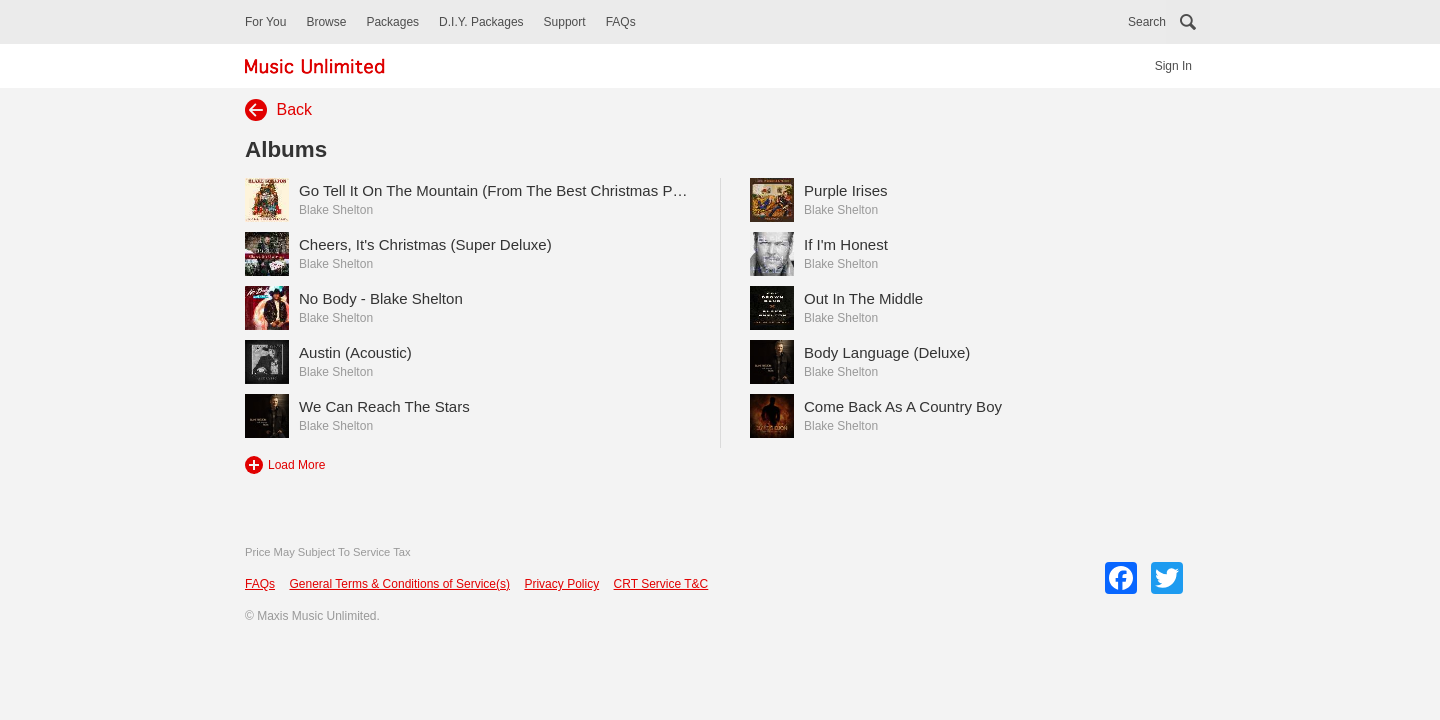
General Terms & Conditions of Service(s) (399, 584)
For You (265, 22)
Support (565, 22)
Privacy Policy (561, 584)
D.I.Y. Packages (481, 22)
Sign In (1173, 66)
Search (1147, 22)
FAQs (621, 22)
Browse (326, 22)
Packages (392, 22)
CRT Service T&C (661, 584)
